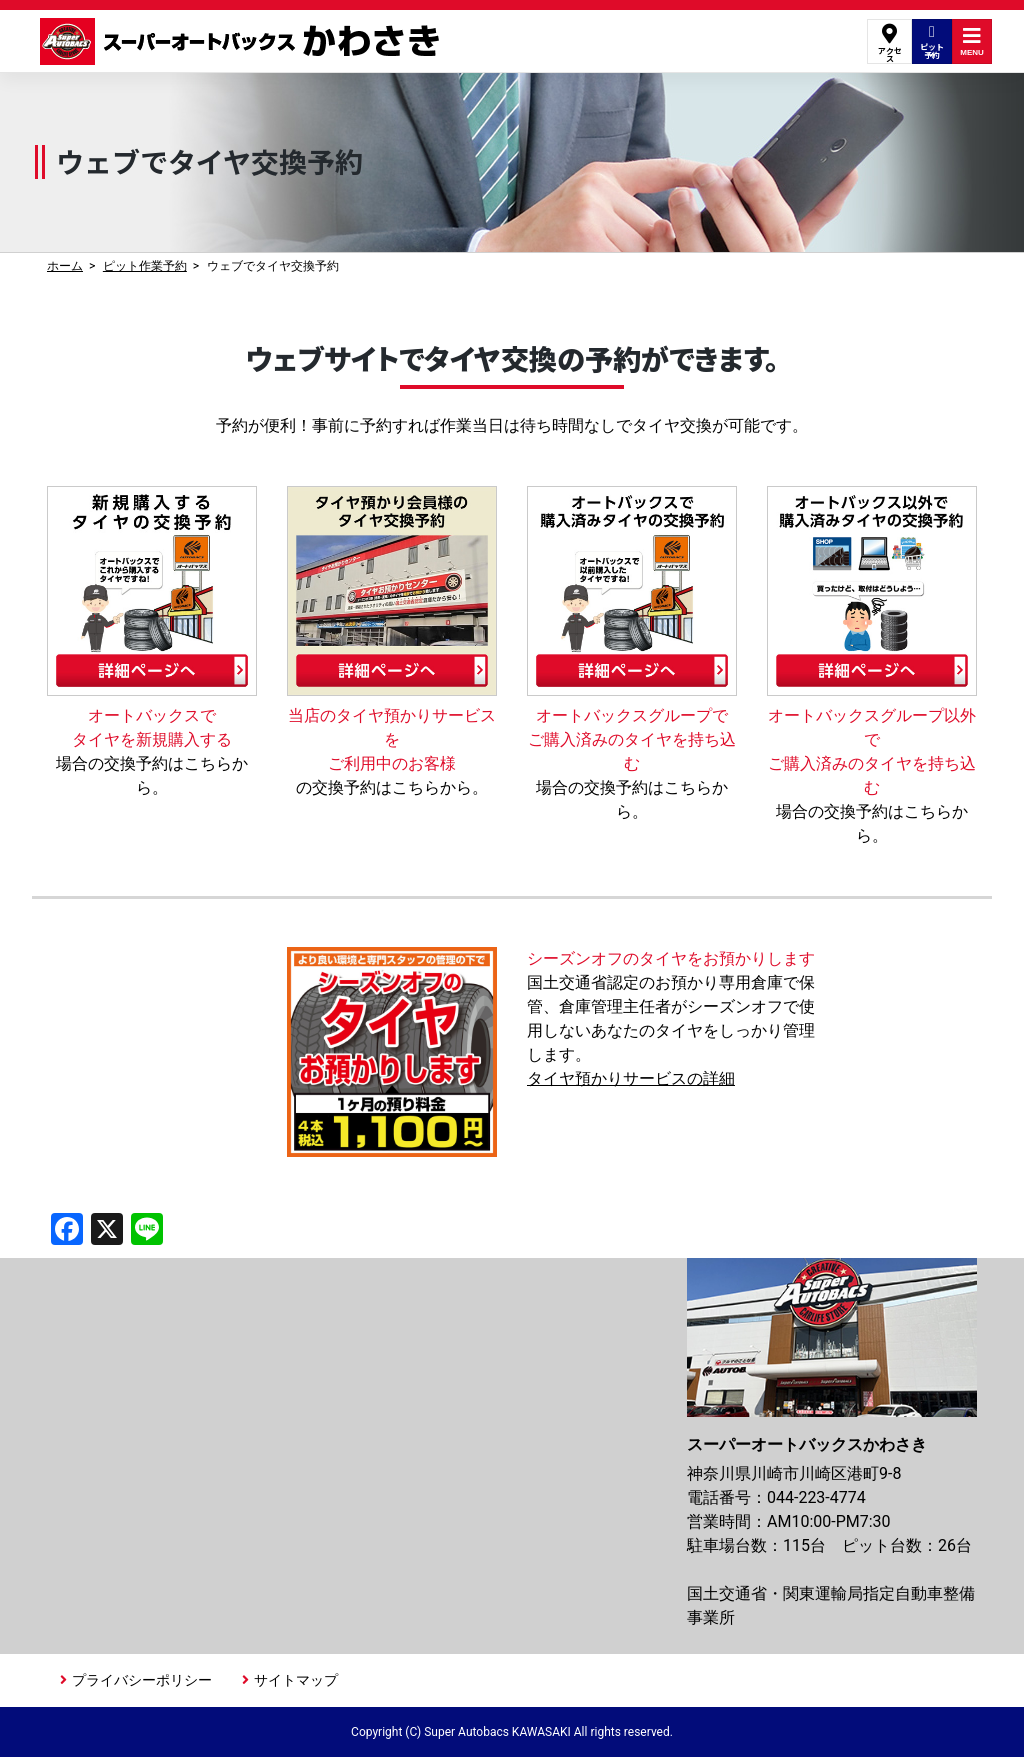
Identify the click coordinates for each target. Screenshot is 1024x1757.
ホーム (65, 266)
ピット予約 (932, 42)
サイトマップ (296, 1680)
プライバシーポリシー (142, 1680)
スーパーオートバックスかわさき (243, 41)
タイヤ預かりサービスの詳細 (631, 1078)
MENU (972, 41)
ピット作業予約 (145, 266)
